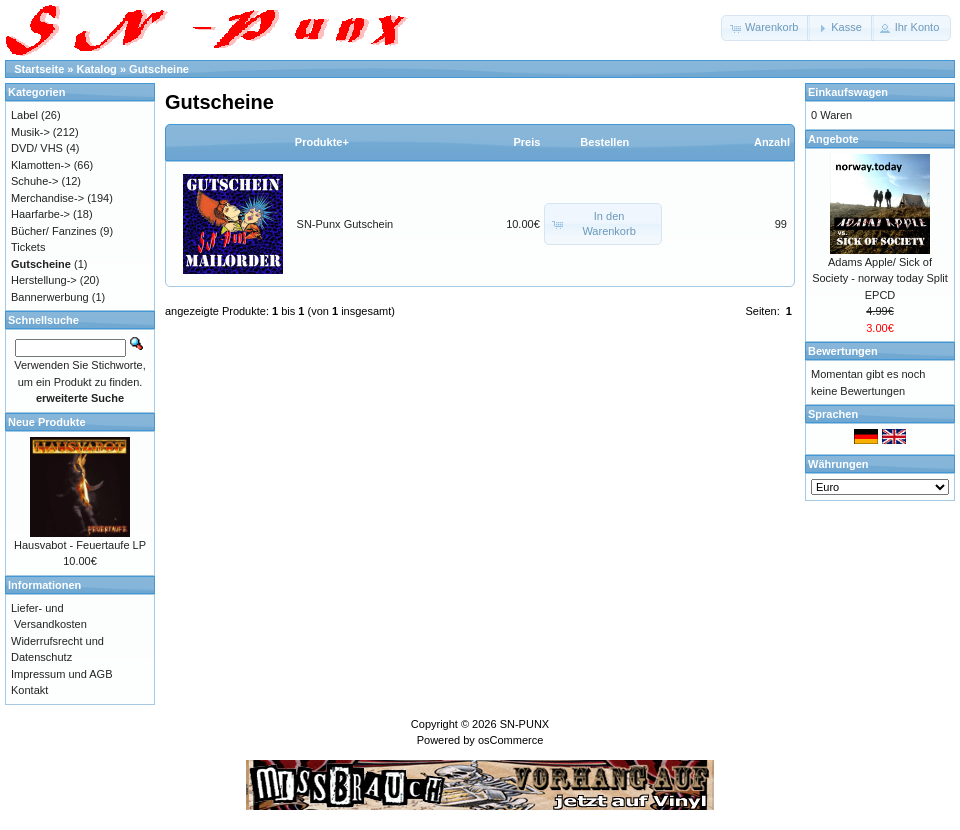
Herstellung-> (44, 280)
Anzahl (772, 142)
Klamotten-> (41, 165)
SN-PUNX (525, 724)
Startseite (39, 69)
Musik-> (30, 132)
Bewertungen (843, 351)
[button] (765, 28)
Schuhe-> (34, 181)
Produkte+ (322, 142)
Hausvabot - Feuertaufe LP (80, 545)
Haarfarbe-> (40, 214)
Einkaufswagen (848, 92)
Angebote (833, 139)
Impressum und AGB (62, 674)
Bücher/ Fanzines (54, 231)
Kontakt (29, 690)
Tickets (28, 247)
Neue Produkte (47, 422)
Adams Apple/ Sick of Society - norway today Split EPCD (880, 278)
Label (24, 115)
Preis (526, 142)
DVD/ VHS (37, 148)
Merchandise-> (47, 198)
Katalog (97, 69)
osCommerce (510, 740)
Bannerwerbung (50, 297)
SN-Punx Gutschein (345, 224)
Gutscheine (159, 69)
